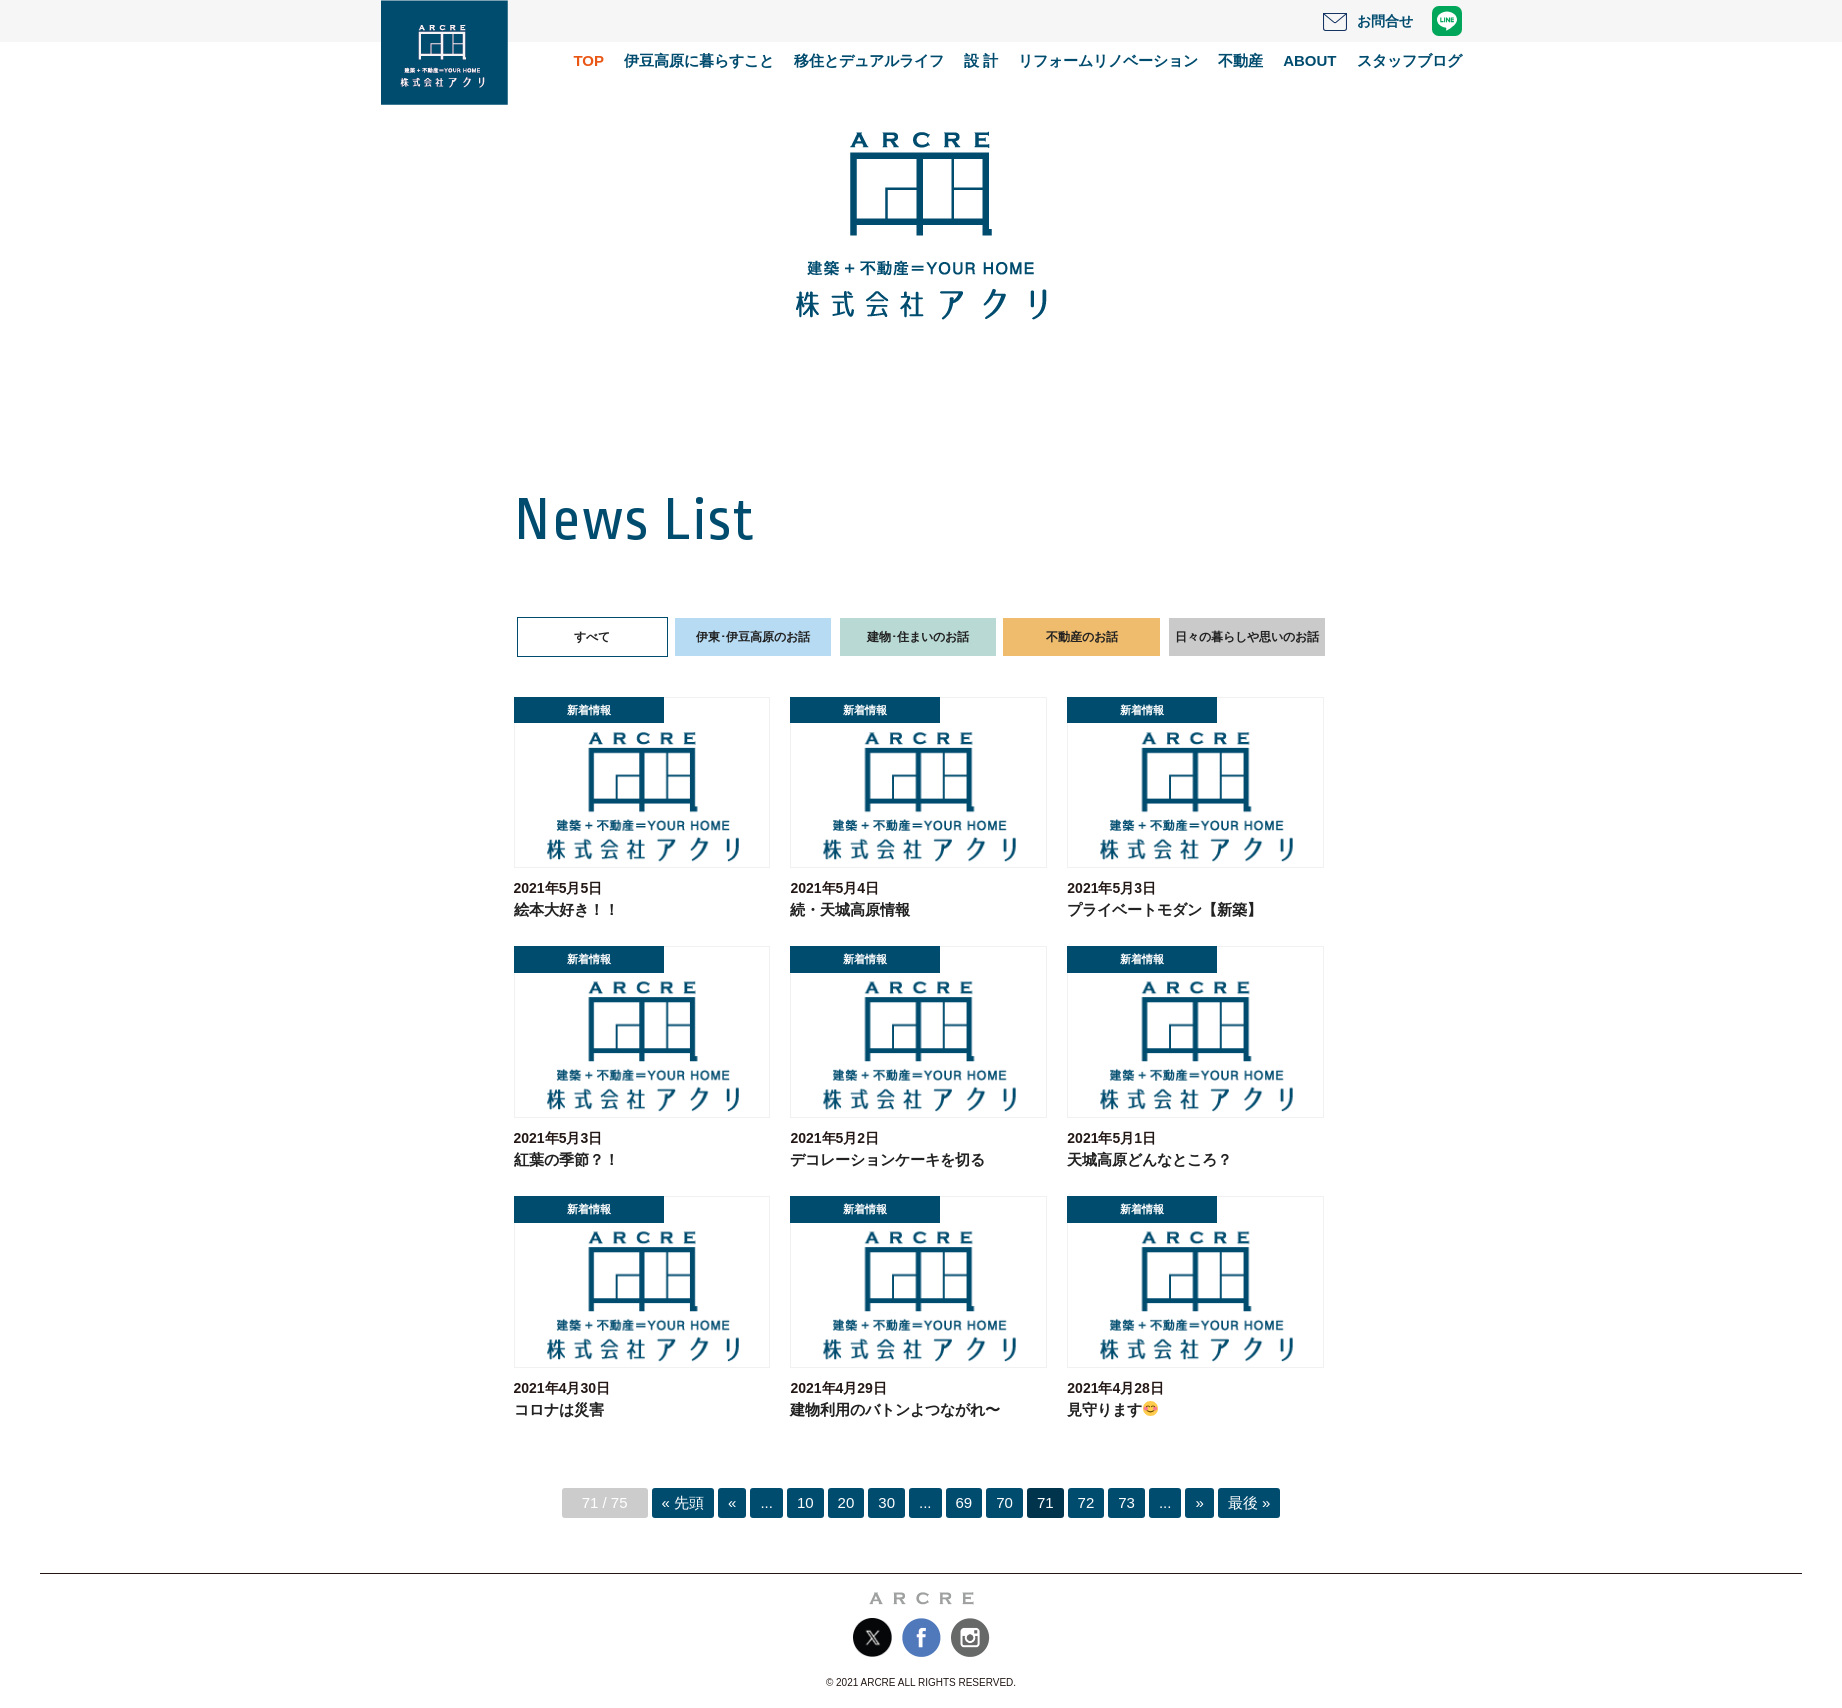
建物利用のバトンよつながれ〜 (895, 1409)
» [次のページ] (1199, 1502)
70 (1004, 1502)
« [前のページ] (732, 1502)
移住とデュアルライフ (869, 60)
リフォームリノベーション (1108, 60)
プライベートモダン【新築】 (1164, 909)
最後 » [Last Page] (1249, 1502)
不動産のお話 (1082, 637)
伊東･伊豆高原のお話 (753, 637)
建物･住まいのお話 (918, 637)
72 (1086, 1502)
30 (886, 1502)
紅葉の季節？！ (566, 1159)
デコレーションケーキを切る (887, 1159)
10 (805, 1502)
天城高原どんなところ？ (1149, 1159)
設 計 (981, 60)
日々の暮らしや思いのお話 (1247, 637)
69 (964, 1502)
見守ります (1112, 1409)
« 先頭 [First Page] (683, 1502)
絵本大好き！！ (566, 909)
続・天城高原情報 (850, 909)
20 (846, 1502)
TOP (588, 60)
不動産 (1240, 60)
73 (1126, 1502)
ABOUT (1309, 60)
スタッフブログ (1409, 60)
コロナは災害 (559, 1409)
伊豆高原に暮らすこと (699, 60)
